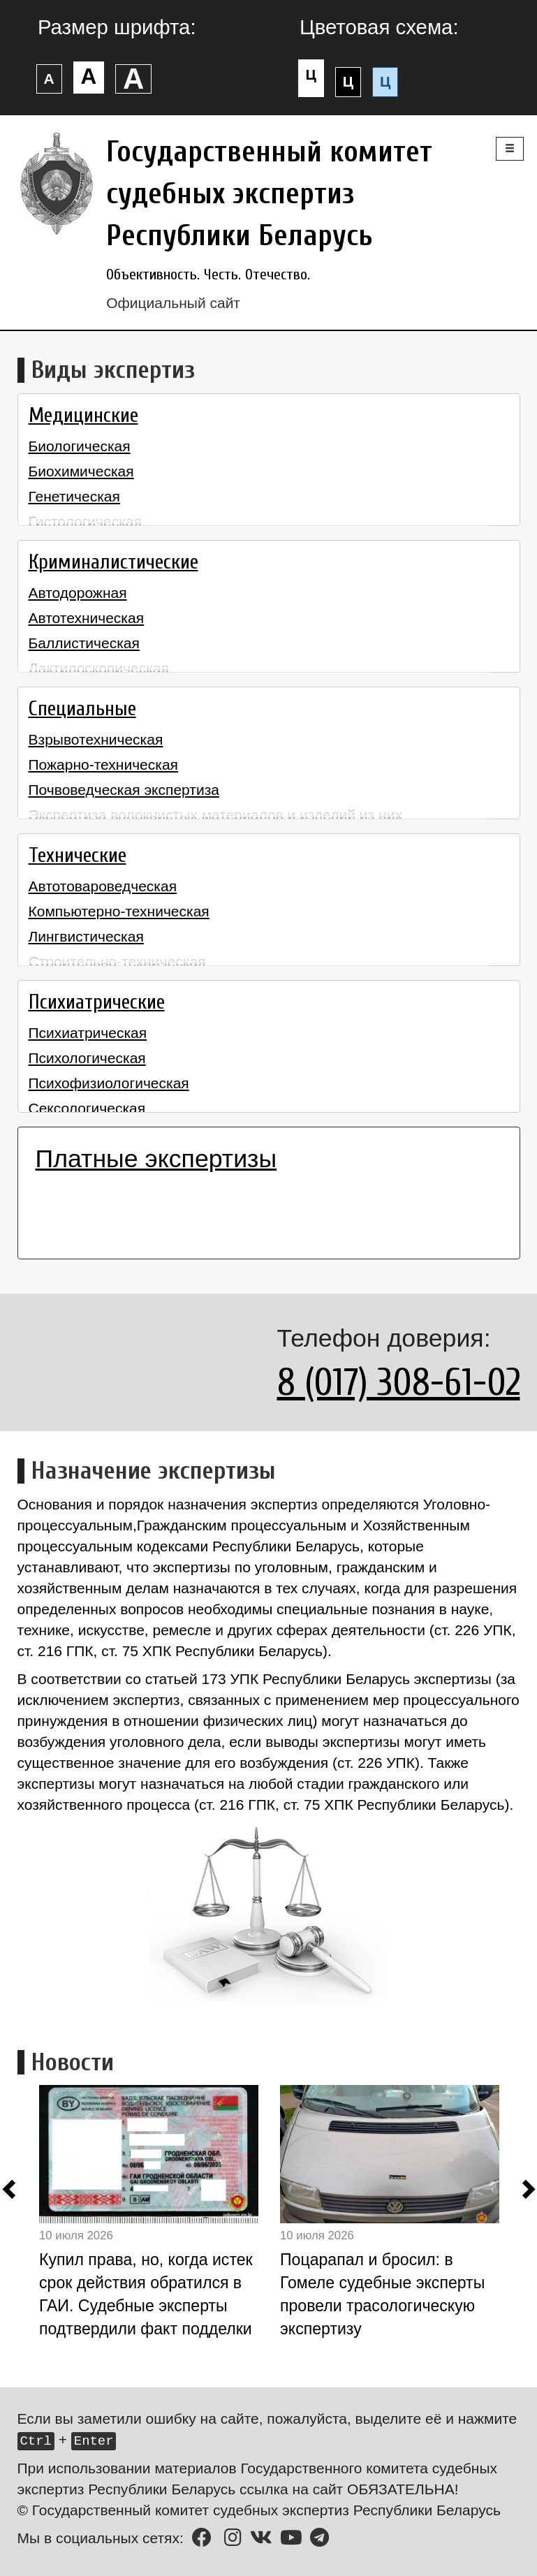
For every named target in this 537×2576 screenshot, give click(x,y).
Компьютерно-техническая (119, 911)
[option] (159, 2215)
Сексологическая (87, 1108)
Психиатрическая (88, 1033)
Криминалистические (113, 562)
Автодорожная (78, 593)
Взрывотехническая (96, 739)
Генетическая (74, 496)
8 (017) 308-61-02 (398, 1383)
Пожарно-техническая (103, 764)
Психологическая (87, 1058)
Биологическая (80, 446)
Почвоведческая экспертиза (124, 790)
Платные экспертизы (156, 1159)
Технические (77, 856)
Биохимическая (81, 471)
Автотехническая (87, 618)
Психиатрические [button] (97, 1002)
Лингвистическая (86, 936)
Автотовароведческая (103, 886)
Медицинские (83, 415)
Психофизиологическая (109, 1083)
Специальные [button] (82, 709)
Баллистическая (84, 643)
